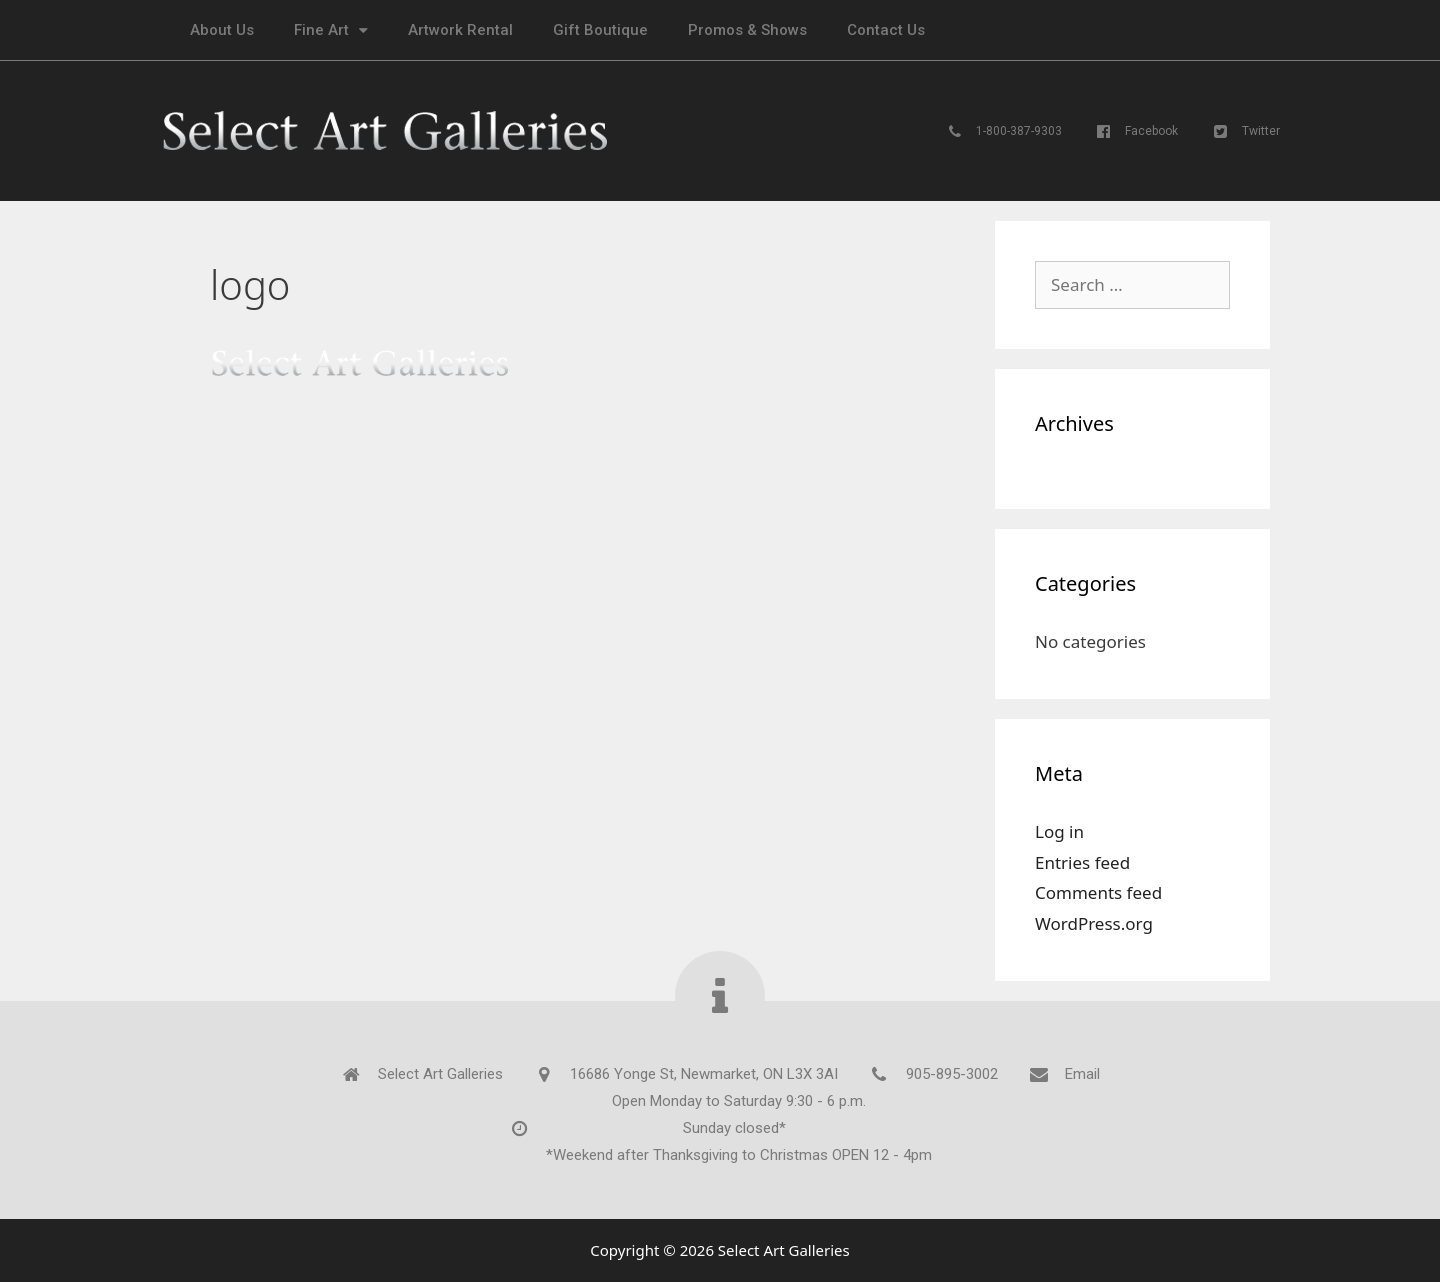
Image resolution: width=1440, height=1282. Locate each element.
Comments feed (1098, 892)
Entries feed (1082, 862)
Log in (1059, 831)
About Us (222, 30)
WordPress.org (1094, 923)
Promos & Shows (747, 30)
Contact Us (886, 30)
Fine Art (331, 30)
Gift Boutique (600, 30)
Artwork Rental (460, 30)
